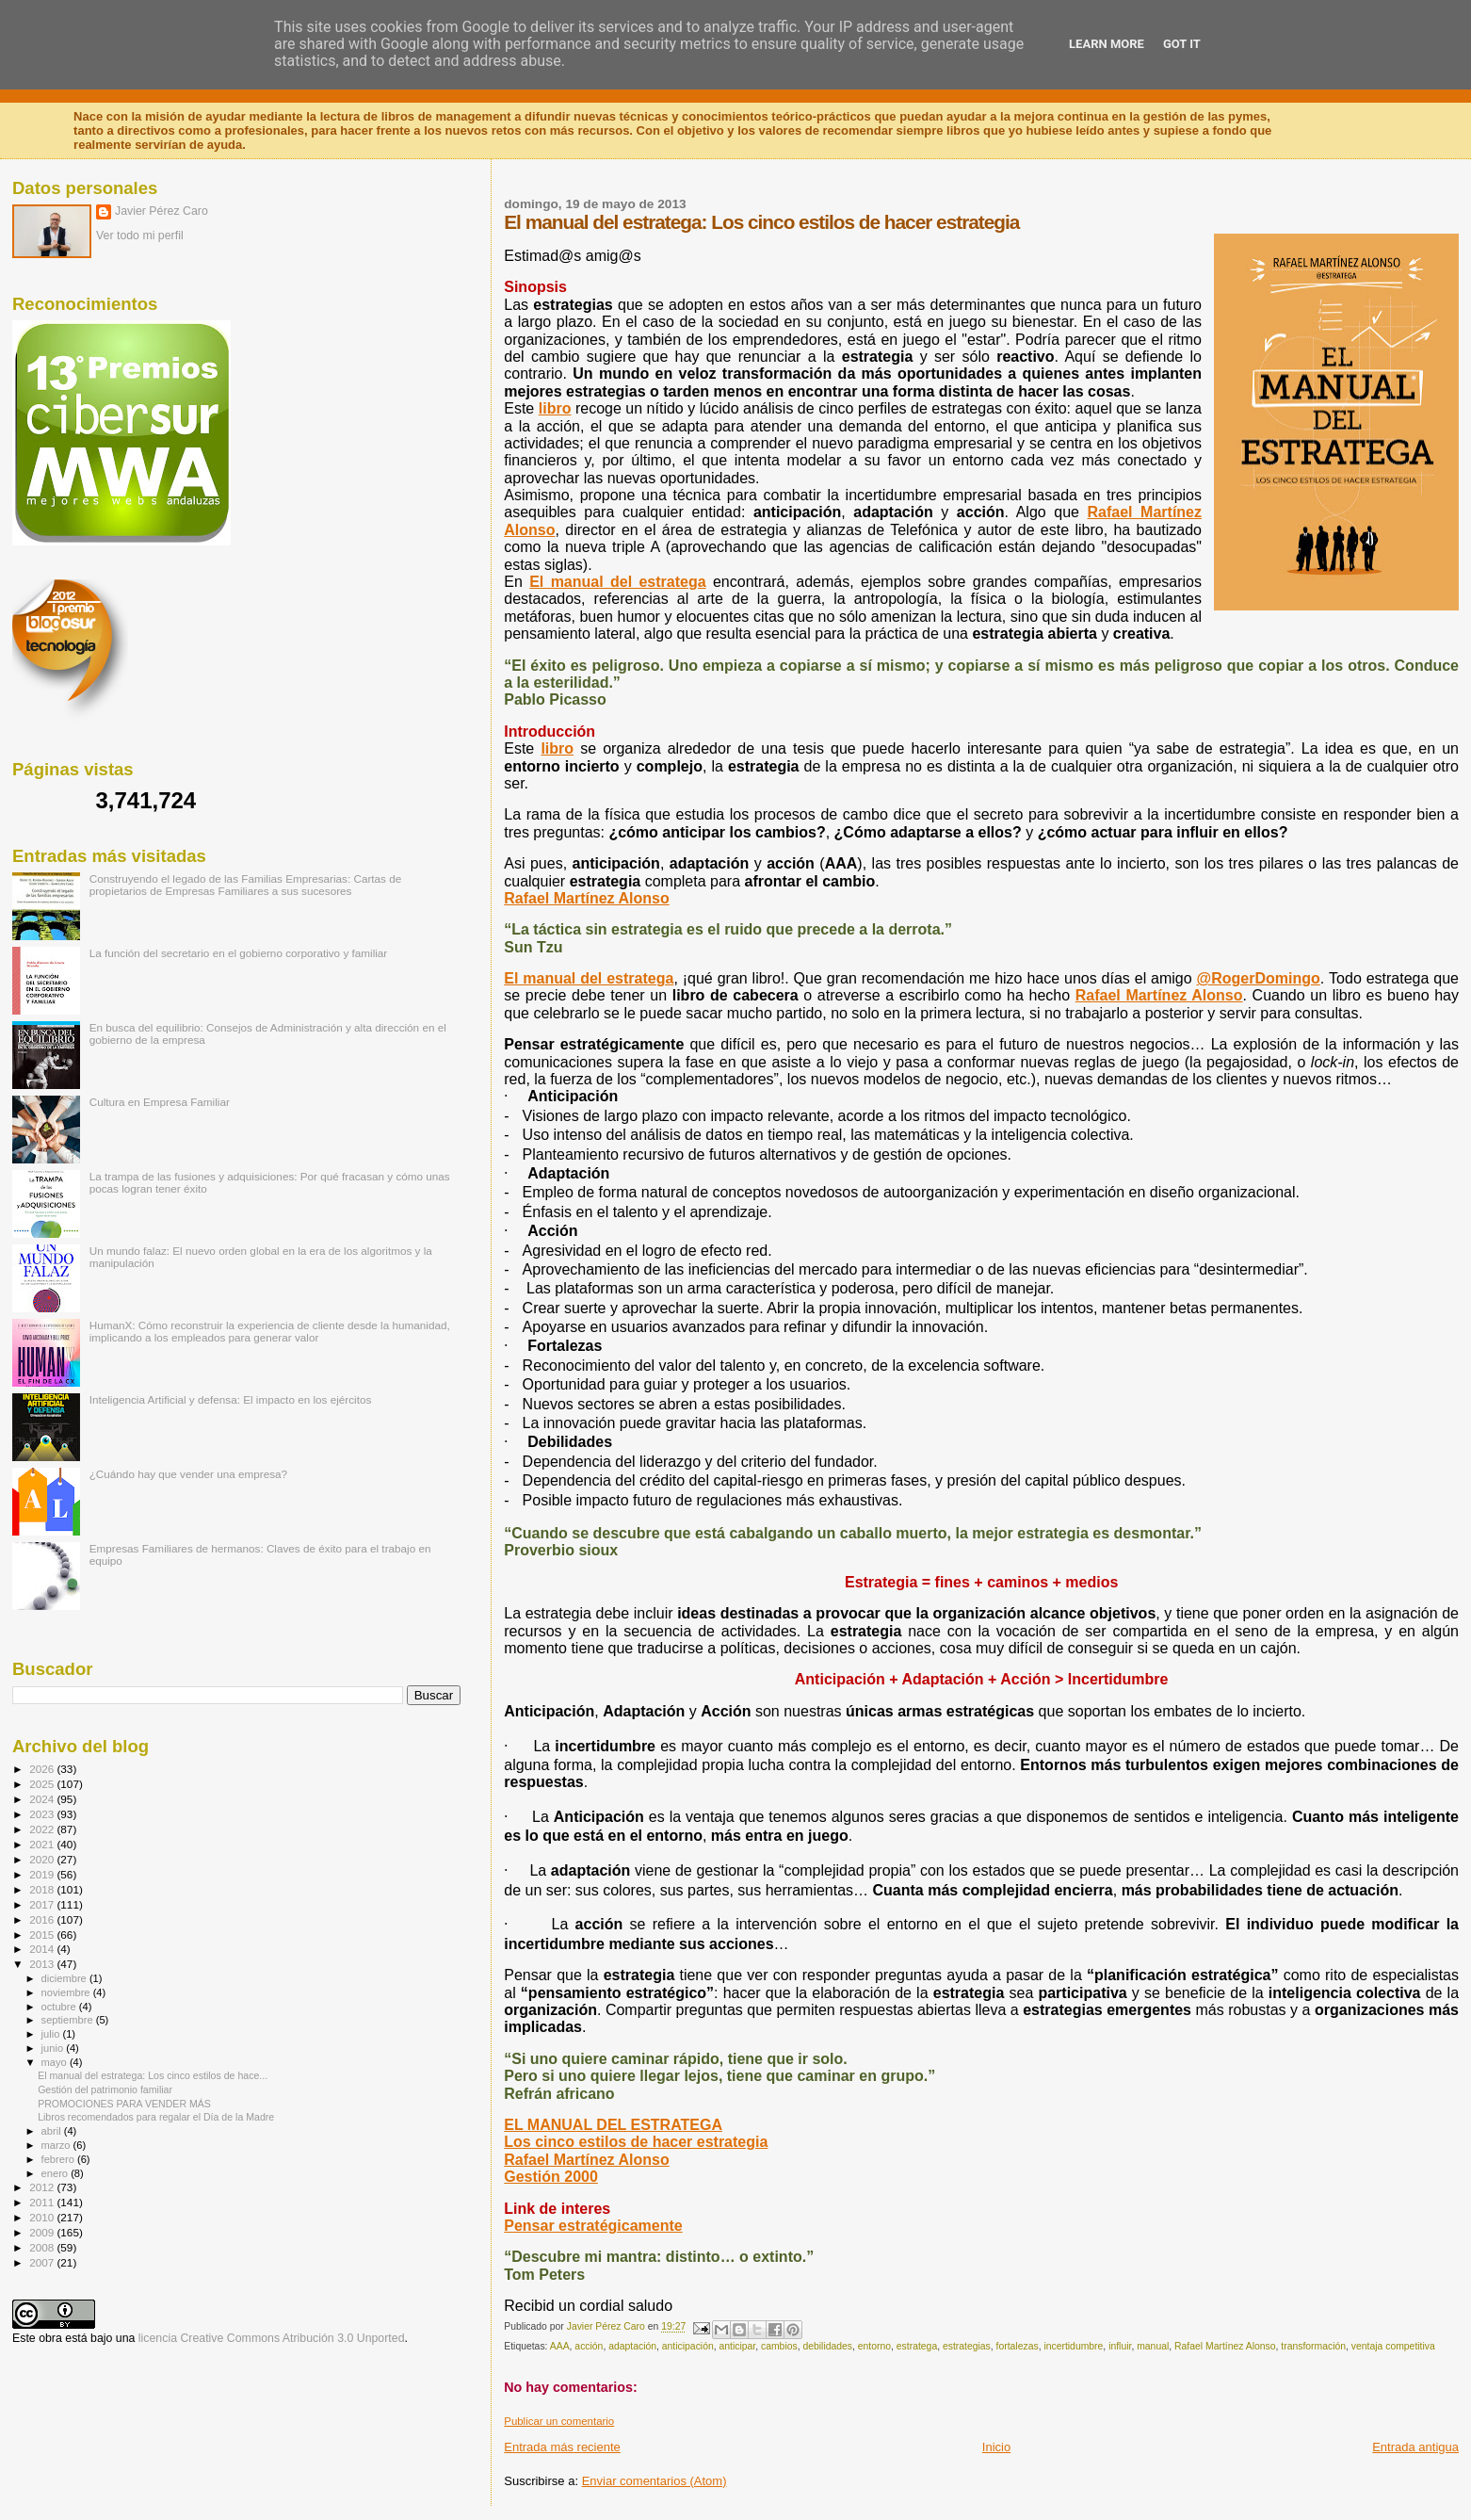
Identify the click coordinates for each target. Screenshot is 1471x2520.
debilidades (827, 2346)
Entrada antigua (1415, 2447)
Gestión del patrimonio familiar (105, 2089)
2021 (43, 1844)
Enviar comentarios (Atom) (654, 2481)
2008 (43, 2247)
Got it (1182, 44)
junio (54, 2048)
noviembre (67, 1992)
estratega (917, 2346)
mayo (55, 2062)
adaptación (632, 2346)
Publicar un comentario (559, 2421)
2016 (43, 1919)
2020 (43, 1859)
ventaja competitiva (1393, 2346)
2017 (43, 1904)
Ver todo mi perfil (140, 235)
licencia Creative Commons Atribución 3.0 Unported (271, 2338)
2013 (43, 1964)
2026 (43, 1769)
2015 (43, 1934)
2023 (43, 1814)
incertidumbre (1073, 2346)
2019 (43, 1874)
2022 (43, 1829)
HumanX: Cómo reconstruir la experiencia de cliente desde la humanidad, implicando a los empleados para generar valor (269, 1331)
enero (56, 2173)
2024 (43, 1799)
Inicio (996, 2447)
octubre (60, 2006)
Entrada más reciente (562, 2447)
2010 (43, 2217)
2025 (43, 1784)
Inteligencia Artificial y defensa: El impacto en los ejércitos (230, 1399)
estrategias (967, 2346)
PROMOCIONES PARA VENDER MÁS (124, 2103)
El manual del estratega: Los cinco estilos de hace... (152, 2075)
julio (52, 2034)
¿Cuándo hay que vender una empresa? (188, 1474)
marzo (57, 2145)
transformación (1313, 2346)
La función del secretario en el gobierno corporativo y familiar (238, 953)
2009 (43, 2232)
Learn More (1106, 44)
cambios (779, 2346)
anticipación (688, 2346)
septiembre (68, 2019)
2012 (43, 2187)
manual (1153, 2346)
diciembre (65, 1978)
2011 (43, 2202)
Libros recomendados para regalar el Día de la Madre (156, 2116)
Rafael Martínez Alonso (1224, 2346)
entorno (874, 2346)
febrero (59, 2159)
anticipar (737, 2346)
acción (588, 2346)
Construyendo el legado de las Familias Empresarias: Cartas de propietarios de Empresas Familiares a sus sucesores (245, 884)
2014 (43, 1949)
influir (1119, 2346)
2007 (43, 2262)
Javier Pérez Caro (161, 211)
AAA (560, 2346)
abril (52, 2131)
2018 (43, 1889)
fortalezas (1017, 2346)
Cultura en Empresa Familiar (159, 1102)
